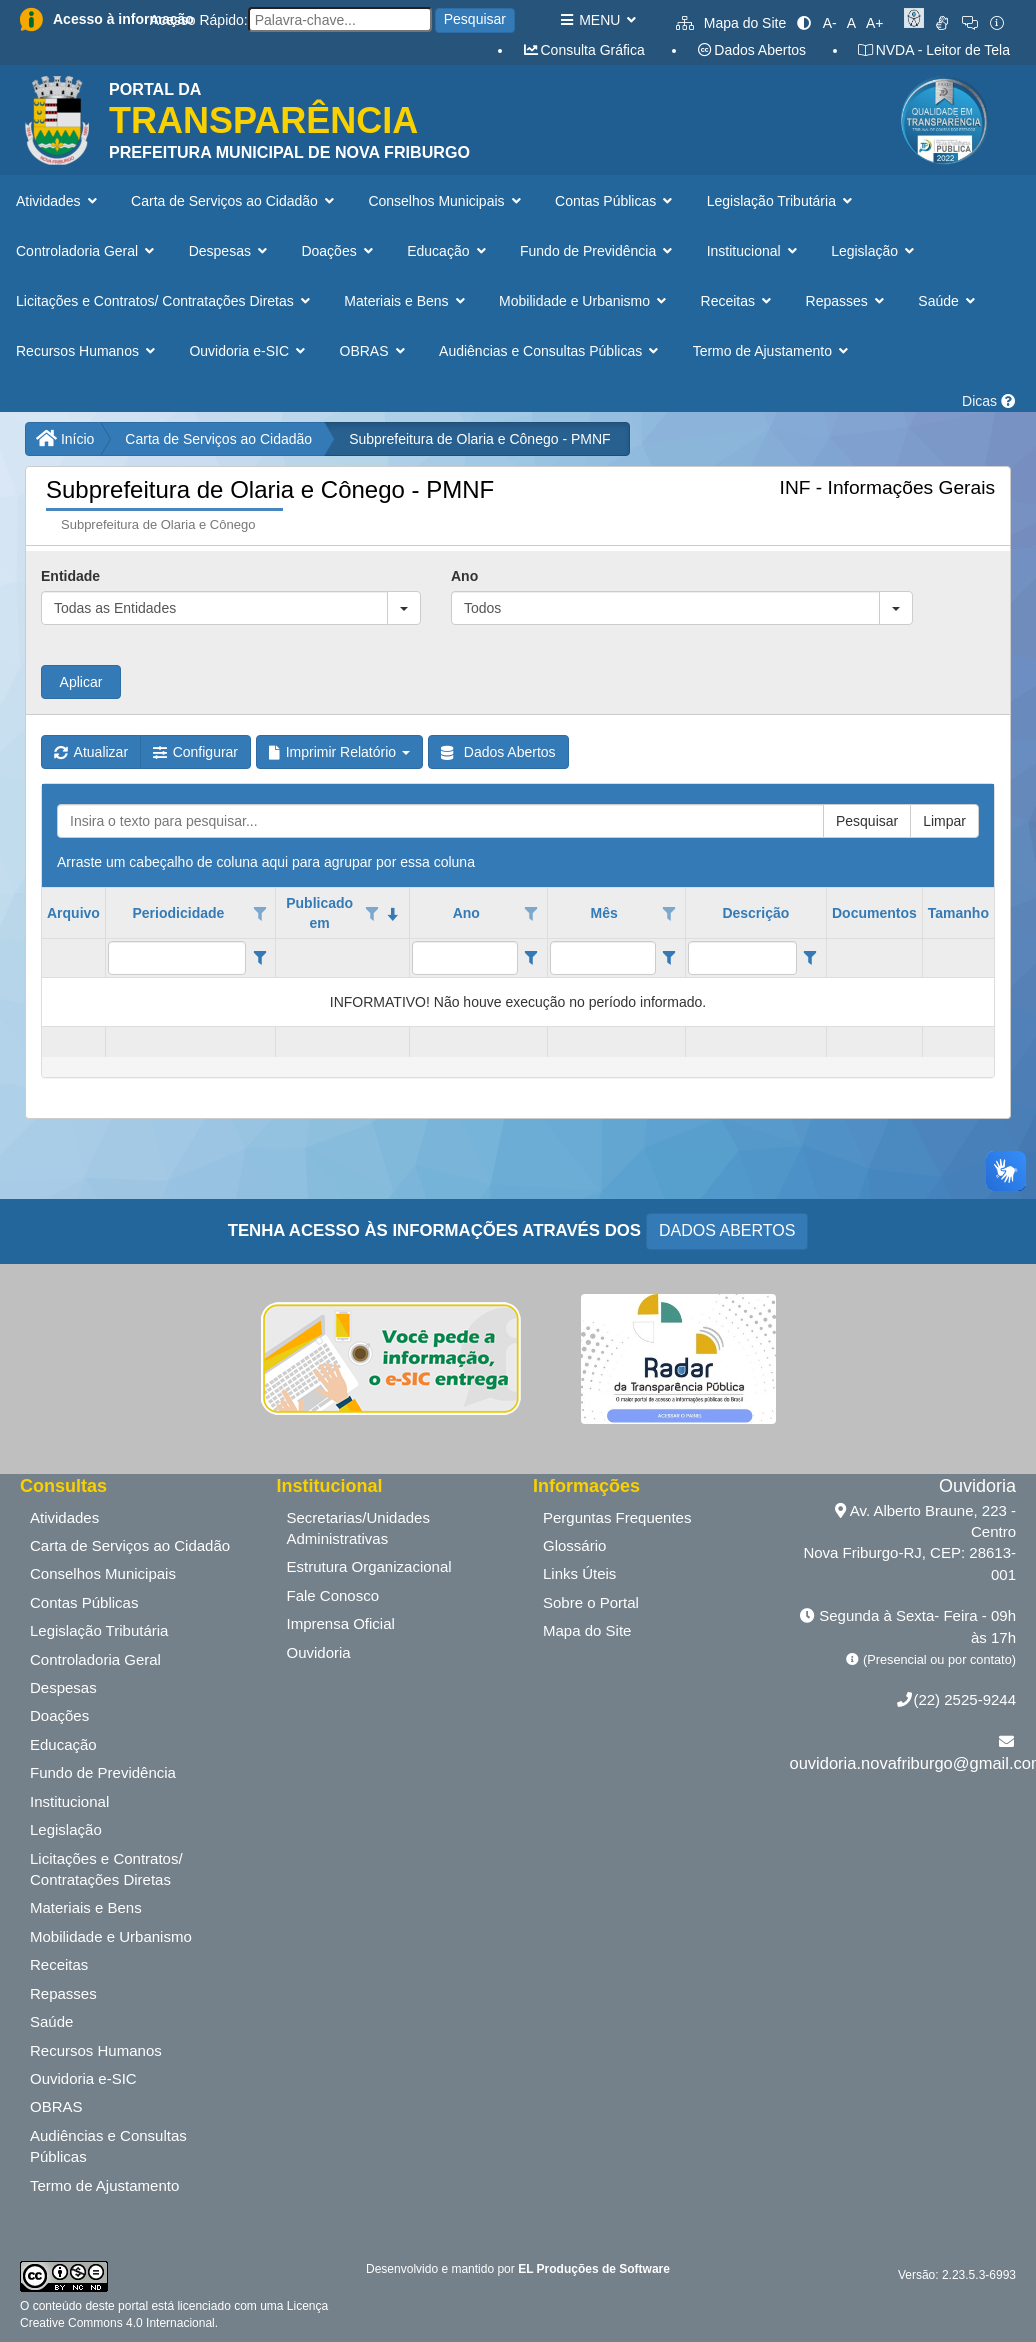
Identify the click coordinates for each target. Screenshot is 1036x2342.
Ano (464, 576)
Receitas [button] (738, 301)
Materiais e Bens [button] (406, 301)
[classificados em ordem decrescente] (393, 914)
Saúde (51, 2021)
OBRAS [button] (375, 351)
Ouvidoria (319, 1652)
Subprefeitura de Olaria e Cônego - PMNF (479, 439)
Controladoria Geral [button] (87, 251)
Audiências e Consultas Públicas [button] (551, 351)
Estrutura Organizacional (369, 1566)
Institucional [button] (754, 251)
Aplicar (81, 682)
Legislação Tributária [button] (782, 201)
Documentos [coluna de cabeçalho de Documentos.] (874, 913)
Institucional (69, 1801)
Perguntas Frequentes (617, 1517)
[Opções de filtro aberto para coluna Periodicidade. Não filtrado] (260, 914)
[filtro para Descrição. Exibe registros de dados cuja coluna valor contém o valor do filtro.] (742, 958)
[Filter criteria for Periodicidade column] (259, 958)
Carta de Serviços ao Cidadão (218, 439)
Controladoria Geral (95, 1659)
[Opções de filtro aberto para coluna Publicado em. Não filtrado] (372, 914)
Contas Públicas (84, 1602)
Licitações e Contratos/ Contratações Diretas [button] (165, 301)
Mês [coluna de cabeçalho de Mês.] (603, 913)
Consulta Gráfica (583, 50)
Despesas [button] (230, 251)
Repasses (63, 1993)
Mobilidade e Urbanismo (111, 1936)
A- (830, 23)
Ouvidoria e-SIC (83, 2078)
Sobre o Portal (591, 1602)
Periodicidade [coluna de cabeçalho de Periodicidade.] (179, 913)
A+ (875, 23)
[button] (404, 608)
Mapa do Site (731, 23)
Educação (63, 1744)
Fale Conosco (333, 1595)
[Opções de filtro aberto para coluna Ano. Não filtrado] (531, 914)
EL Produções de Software (594, 2269)
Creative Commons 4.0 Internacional (117, 2323)
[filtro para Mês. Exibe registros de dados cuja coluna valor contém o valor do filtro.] (603, 958)
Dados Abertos (751, 50)
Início (65, 439)
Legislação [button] (874, 251)
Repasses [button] (847, 301)
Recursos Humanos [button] (87, 351)
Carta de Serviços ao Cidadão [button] (234, 201)
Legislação (66, 1829)
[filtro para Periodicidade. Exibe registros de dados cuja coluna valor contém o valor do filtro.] (177, 958)
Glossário (574, 1545)
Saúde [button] (948, 301)
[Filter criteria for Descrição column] (810, 958)
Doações (59, 1715)
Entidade (70, 576)
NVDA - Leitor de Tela (933, 50)
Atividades (64, 1517)
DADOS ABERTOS (727, 1230)
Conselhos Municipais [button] (446, 201)
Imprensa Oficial (341, 1623)
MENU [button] (597, 20)
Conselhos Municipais (103, 1573)
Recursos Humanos (96, 2050)
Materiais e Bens (86, 1907)
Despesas (63, 1687)
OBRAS (56, 2106)
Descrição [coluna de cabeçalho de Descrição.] (755, 913)
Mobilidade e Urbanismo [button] (584, 301)
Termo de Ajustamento (104, 2185)
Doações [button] (339, 251)
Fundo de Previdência (103, 1772)
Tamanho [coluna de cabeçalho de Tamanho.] (958, 913)
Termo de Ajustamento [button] (773, 351)
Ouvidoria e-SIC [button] (249, 351)
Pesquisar (475, 19)
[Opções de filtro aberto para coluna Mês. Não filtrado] (669, 914)
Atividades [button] (58, 201)
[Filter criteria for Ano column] (531, 958)
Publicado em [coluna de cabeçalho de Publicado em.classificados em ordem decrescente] (319, 913)
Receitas (59, 1964)
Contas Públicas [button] (616, 201)
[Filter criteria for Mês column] (669, 958)
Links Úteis (579, 1573)
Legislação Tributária (99, 1630)
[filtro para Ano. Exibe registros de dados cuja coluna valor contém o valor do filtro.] (465, 958)
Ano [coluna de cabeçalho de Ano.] (466, 913)
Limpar (944, 821)
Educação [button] (448, 251)
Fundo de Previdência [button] (598, 251)
